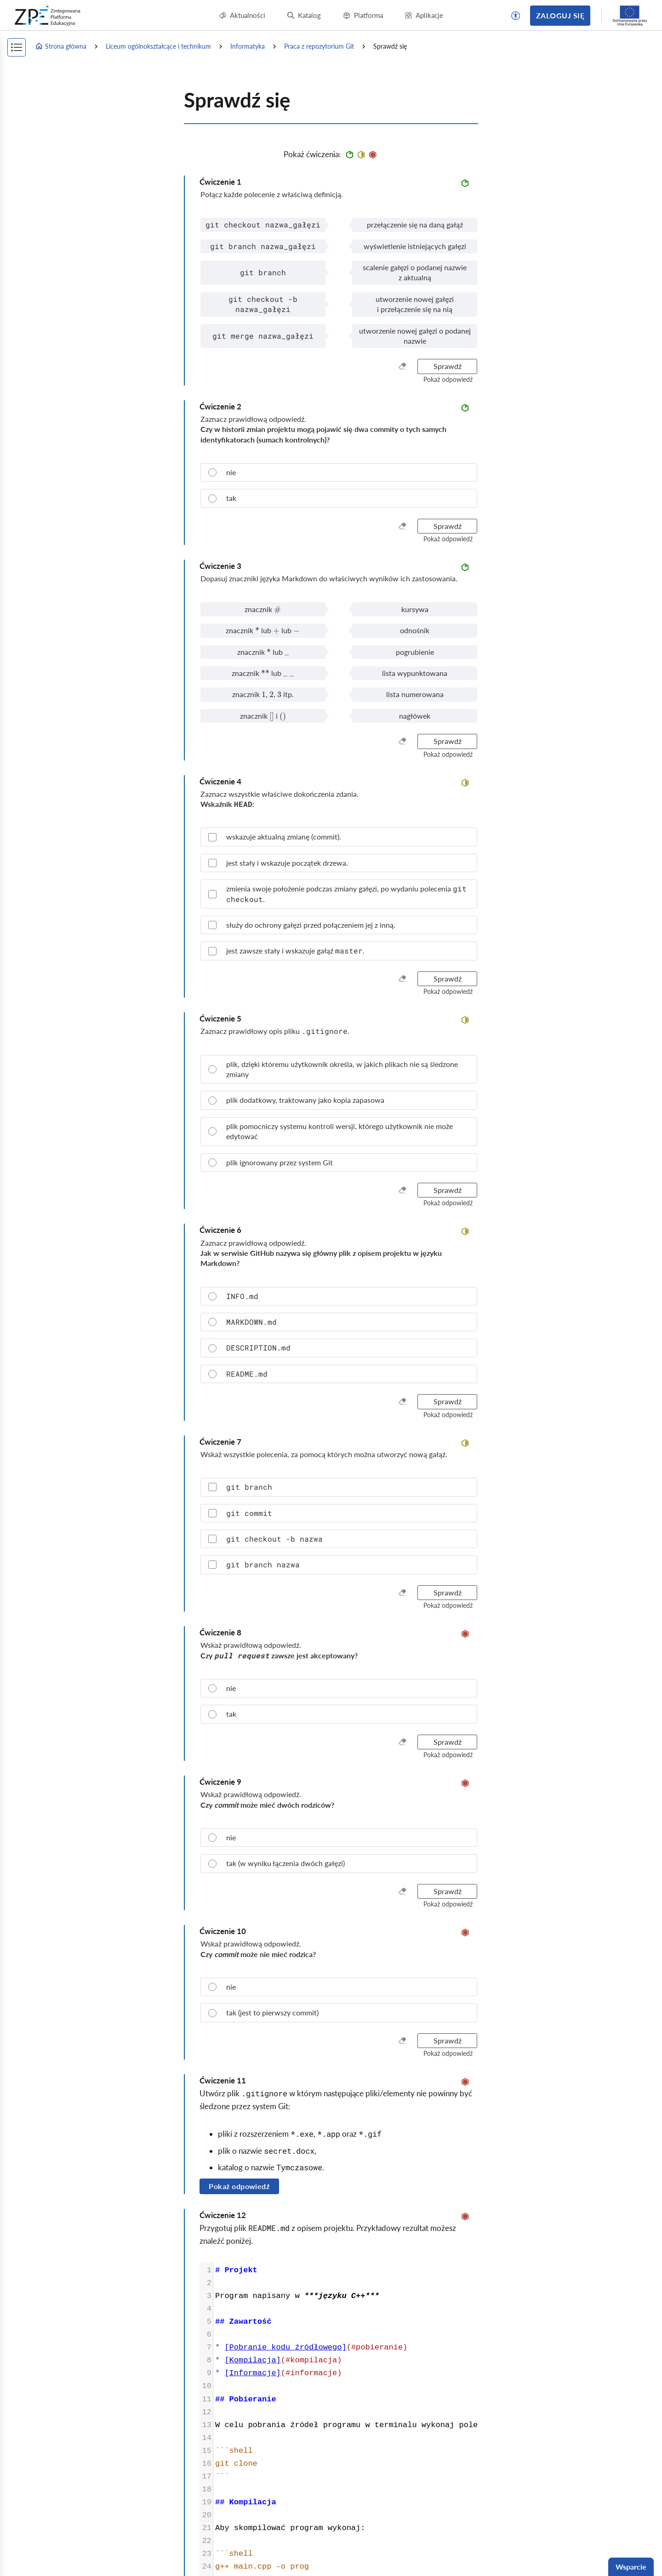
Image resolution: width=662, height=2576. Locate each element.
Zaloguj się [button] (560, 15)
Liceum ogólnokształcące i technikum (158, 46)
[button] (516, 15)
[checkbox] (338, 837)
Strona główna (60, 46)
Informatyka (247, 46)
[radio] (338, 472)
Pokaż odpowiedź (239, 2186)
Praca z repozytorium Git (319, 46)
